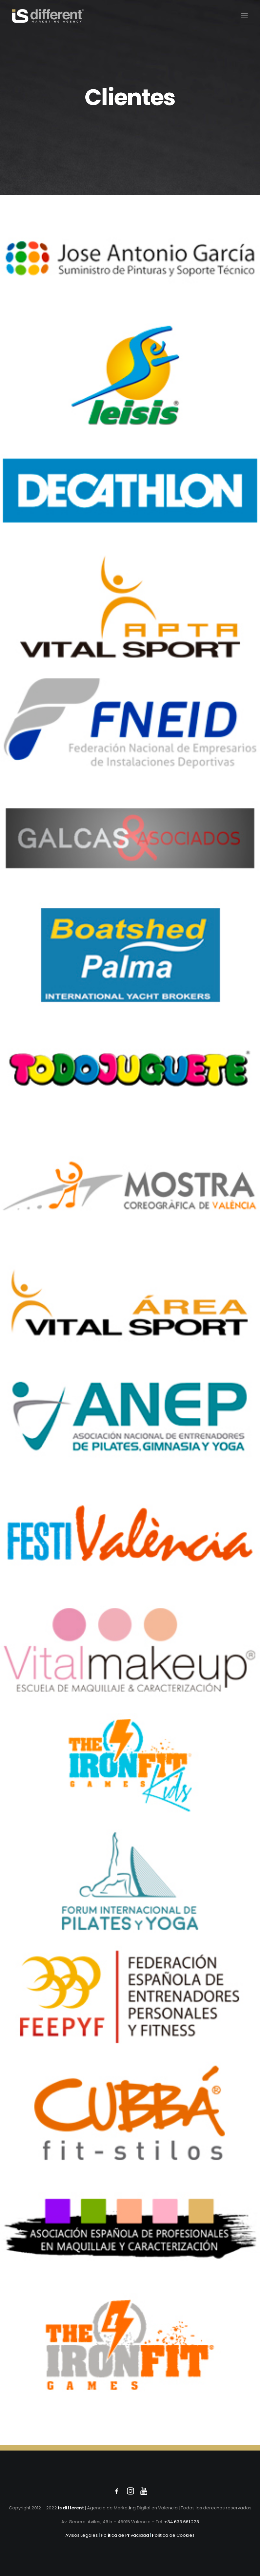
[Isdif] (48, 16)
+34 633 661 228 (181, 2522)
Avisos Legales (81, 2535)
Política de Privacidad (125, 2535)
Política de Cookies (173, 2535)
